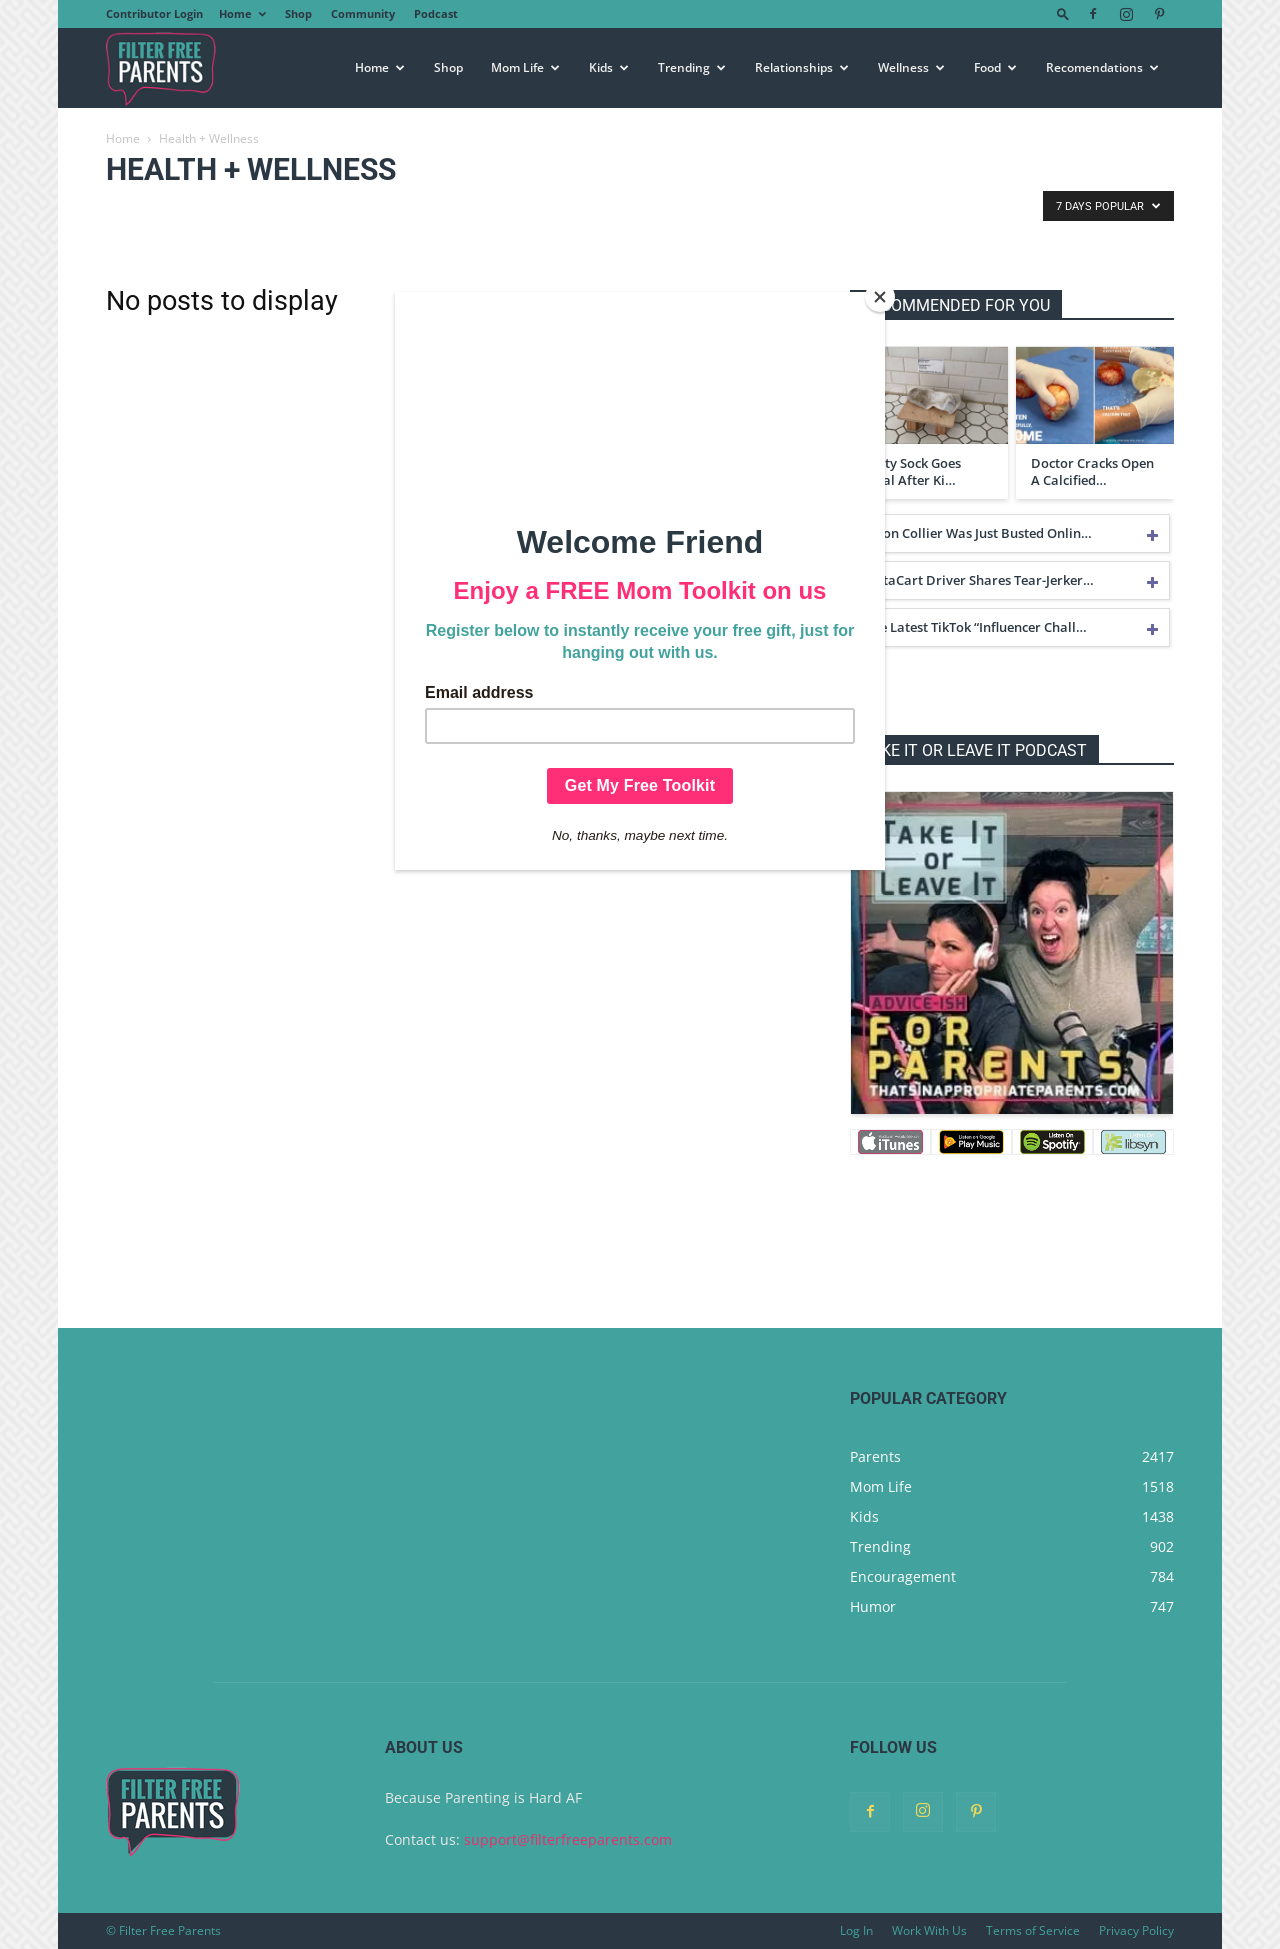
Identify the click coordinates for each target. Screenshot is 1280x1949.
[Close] (880, 297)
